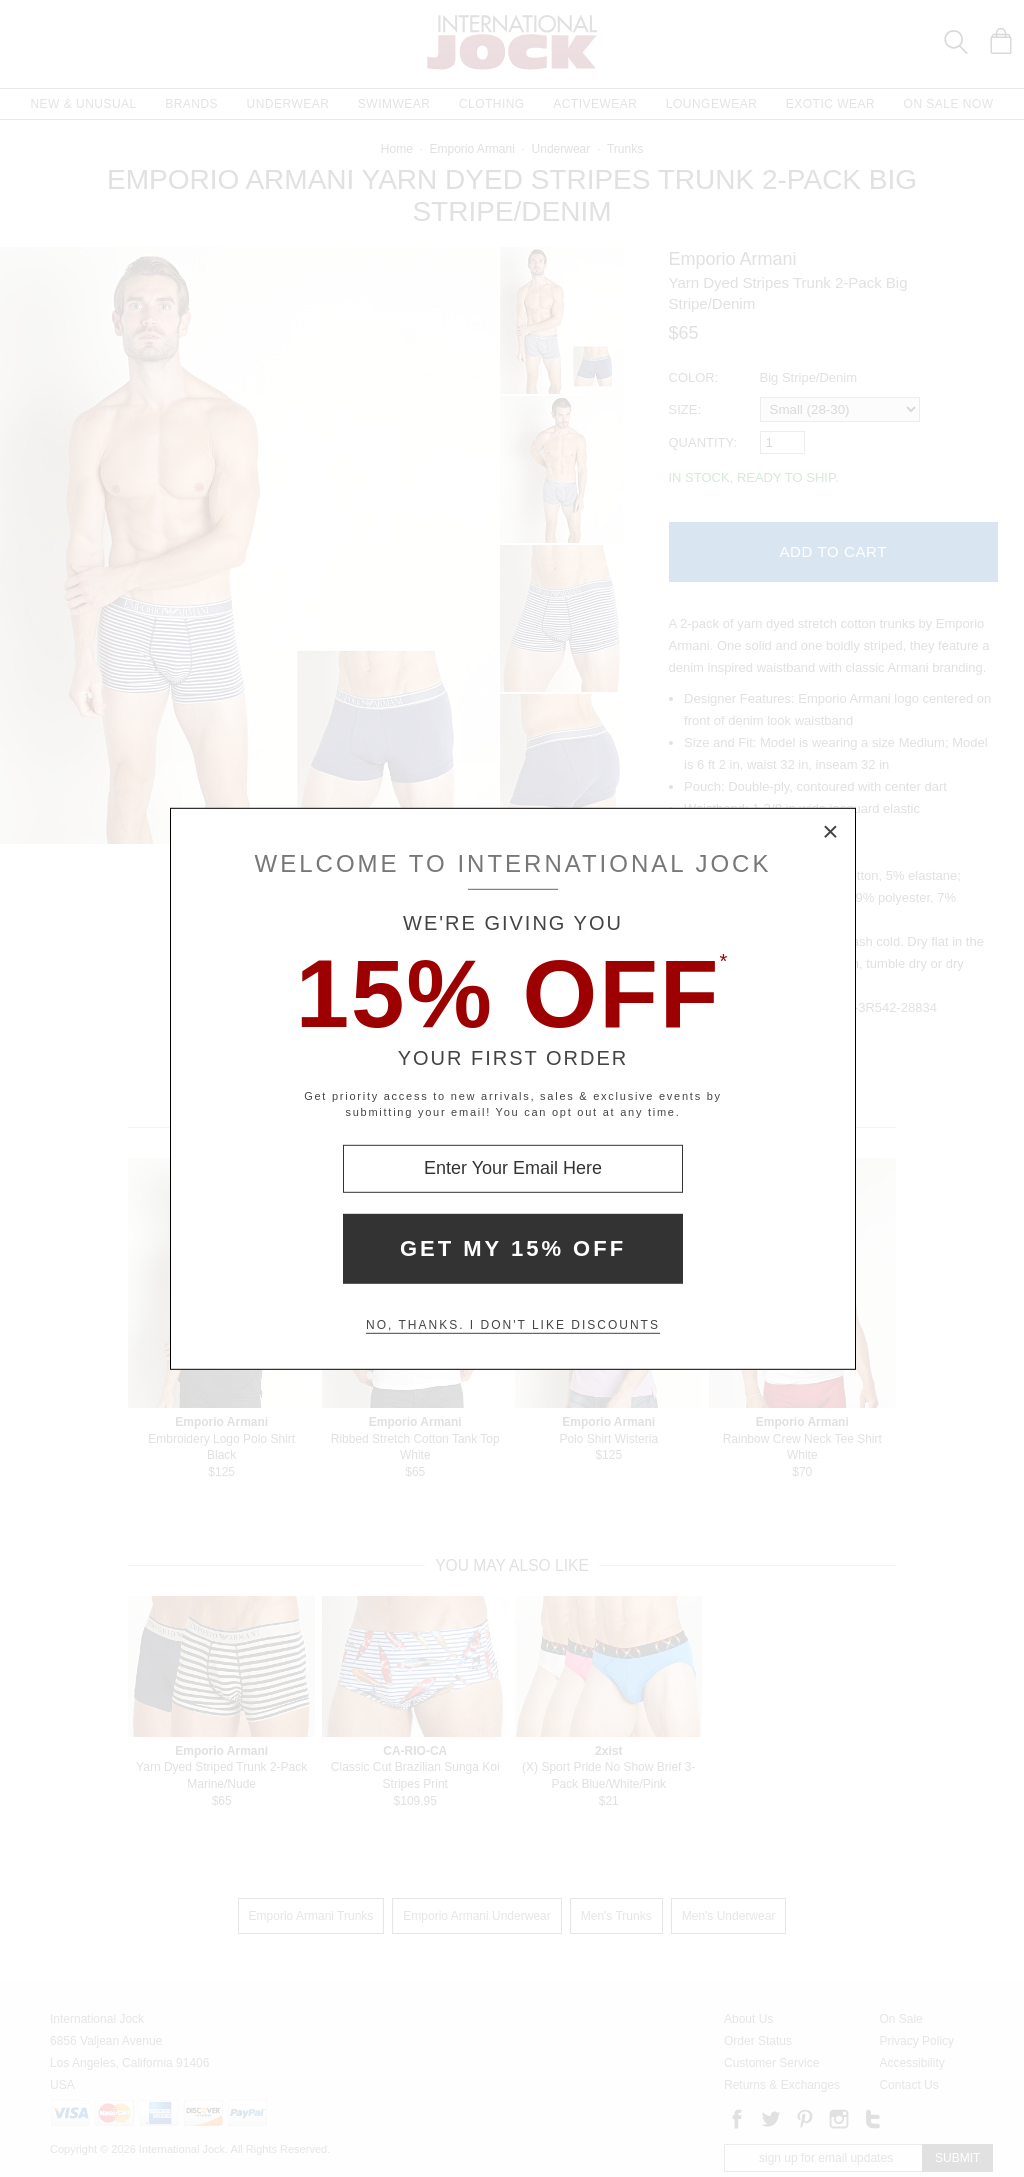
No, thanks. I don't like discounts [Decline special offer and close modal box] (513, 1325)
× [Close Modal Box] (831, 832)
